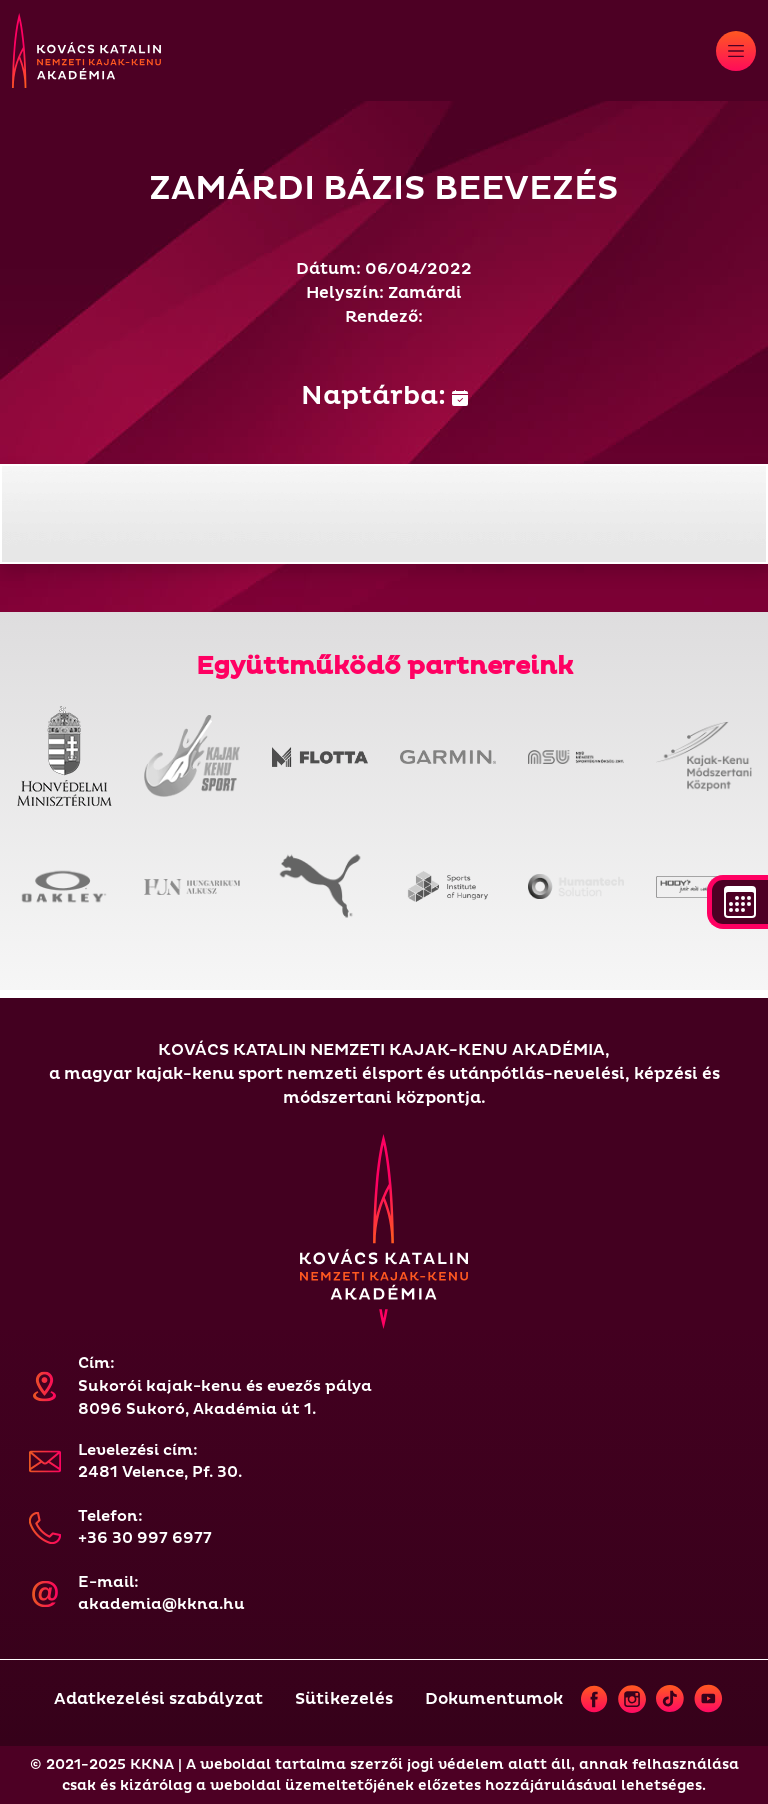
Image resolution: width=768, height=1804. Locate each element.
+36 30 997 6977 (145, 1538)
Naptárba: (384, 396)
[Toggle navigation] (736, 51)
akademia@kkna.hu (161, 1604)
